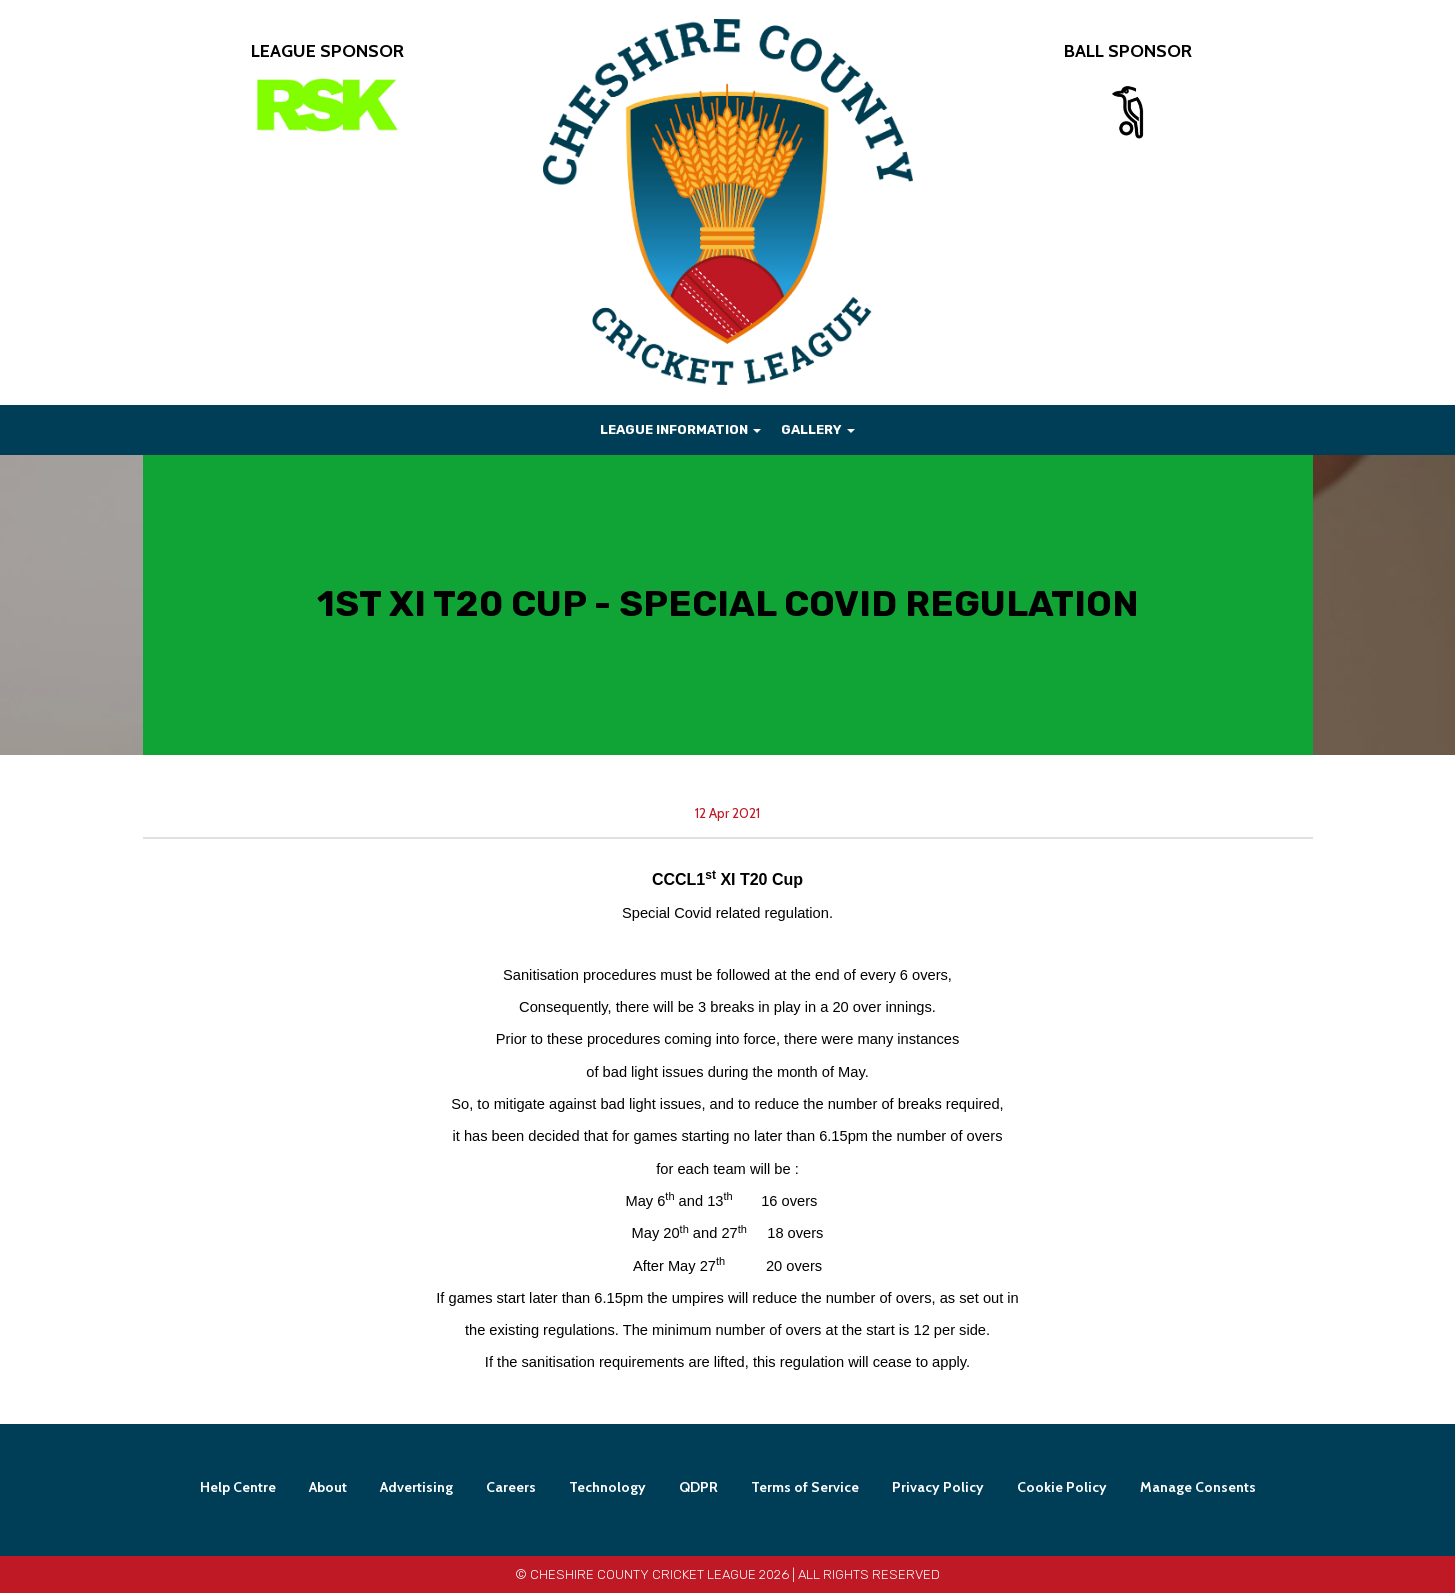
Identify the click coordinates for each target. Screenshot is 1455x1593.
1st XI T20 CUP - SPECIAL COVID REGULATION (728, 603)
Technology (607, 1487)
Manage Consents (1198, 1487)
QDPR (698, 1487)
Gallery (818, 429)
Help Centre (238, 1487)
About (328, 1487)
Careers (511, 1487)
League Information (680, 429)
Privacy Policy (938, 1487)
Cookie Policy (1062, 1487)
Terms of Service (805, 1487)
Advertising (416, 1487)
